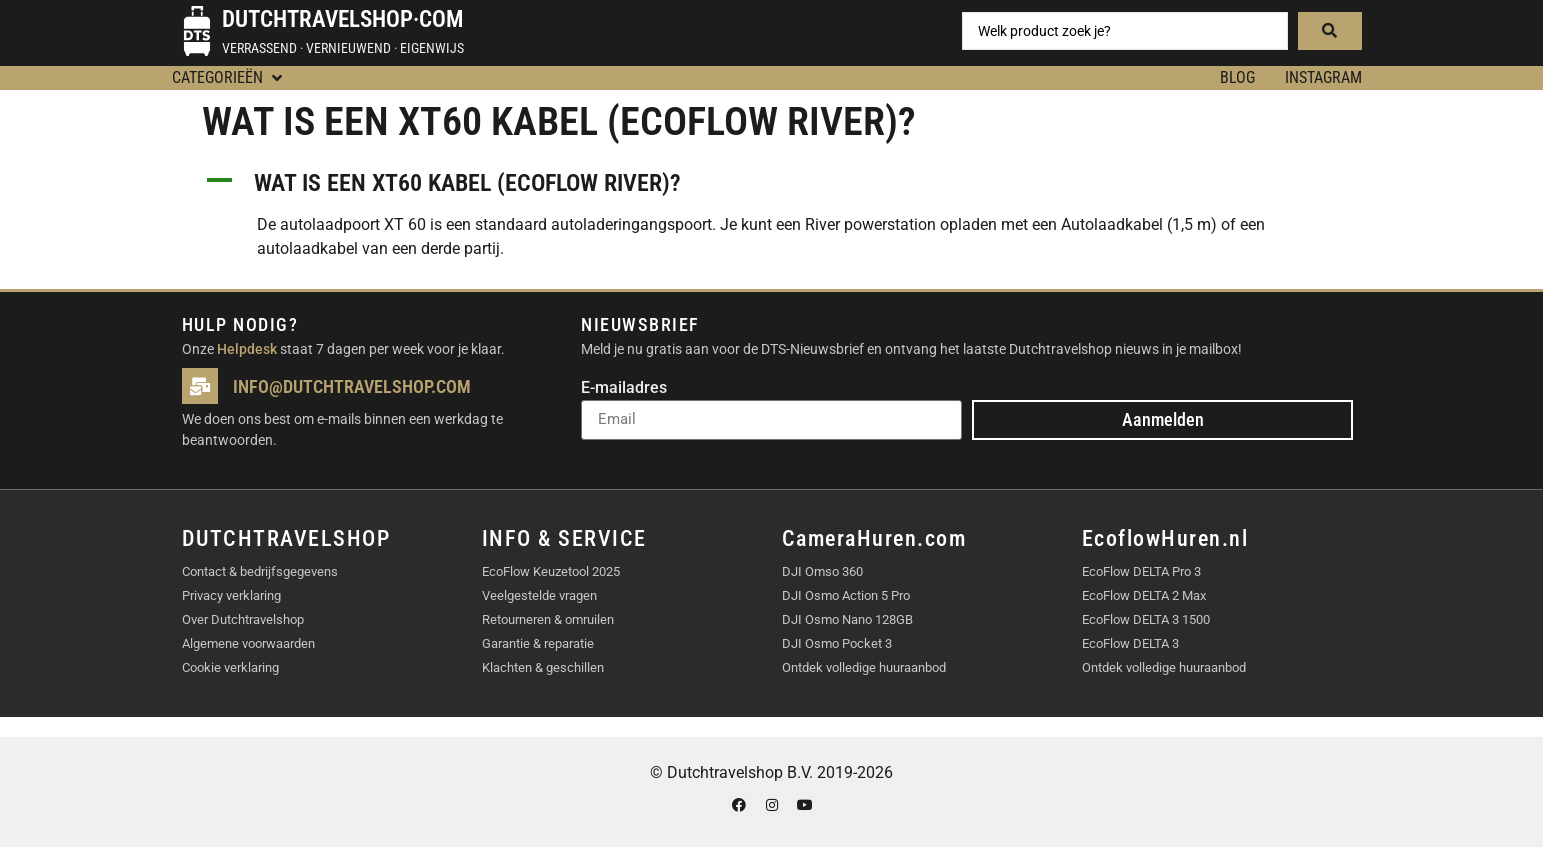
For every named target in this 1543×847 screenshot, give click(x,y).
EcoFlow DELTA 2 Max (1144, 595)
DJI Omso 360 (822, 571)
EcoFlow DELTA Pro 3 (1141, 571)
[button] (229, 78)
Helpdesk (247, 349)
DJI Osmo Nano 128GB (847, 619)
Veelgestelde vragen (539, 595)
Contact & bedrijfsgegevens (260, 571)
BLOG (1237, 77)
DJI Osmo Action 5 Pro (846, 595)
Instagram (1323, 77)
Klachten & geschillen (543, 667)
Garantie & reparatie (538, 643)
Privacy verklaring (231, 595)
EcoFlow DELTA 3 (1130, 643)
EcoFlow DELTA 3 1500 (1146, 619)
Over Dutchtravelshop (243, 619)
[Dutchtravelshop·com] (197, 31)
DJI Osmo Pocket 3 (837, 643)
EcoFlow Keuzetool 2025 (551, 571)
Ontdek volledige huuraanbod (864, 667)
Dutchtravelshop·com (342, 19)
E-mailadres (624, 388)
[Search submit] (1330, 31)
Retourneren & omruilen (548, 619)
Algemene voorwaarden (248, 643)
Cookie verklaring (230, 667)
